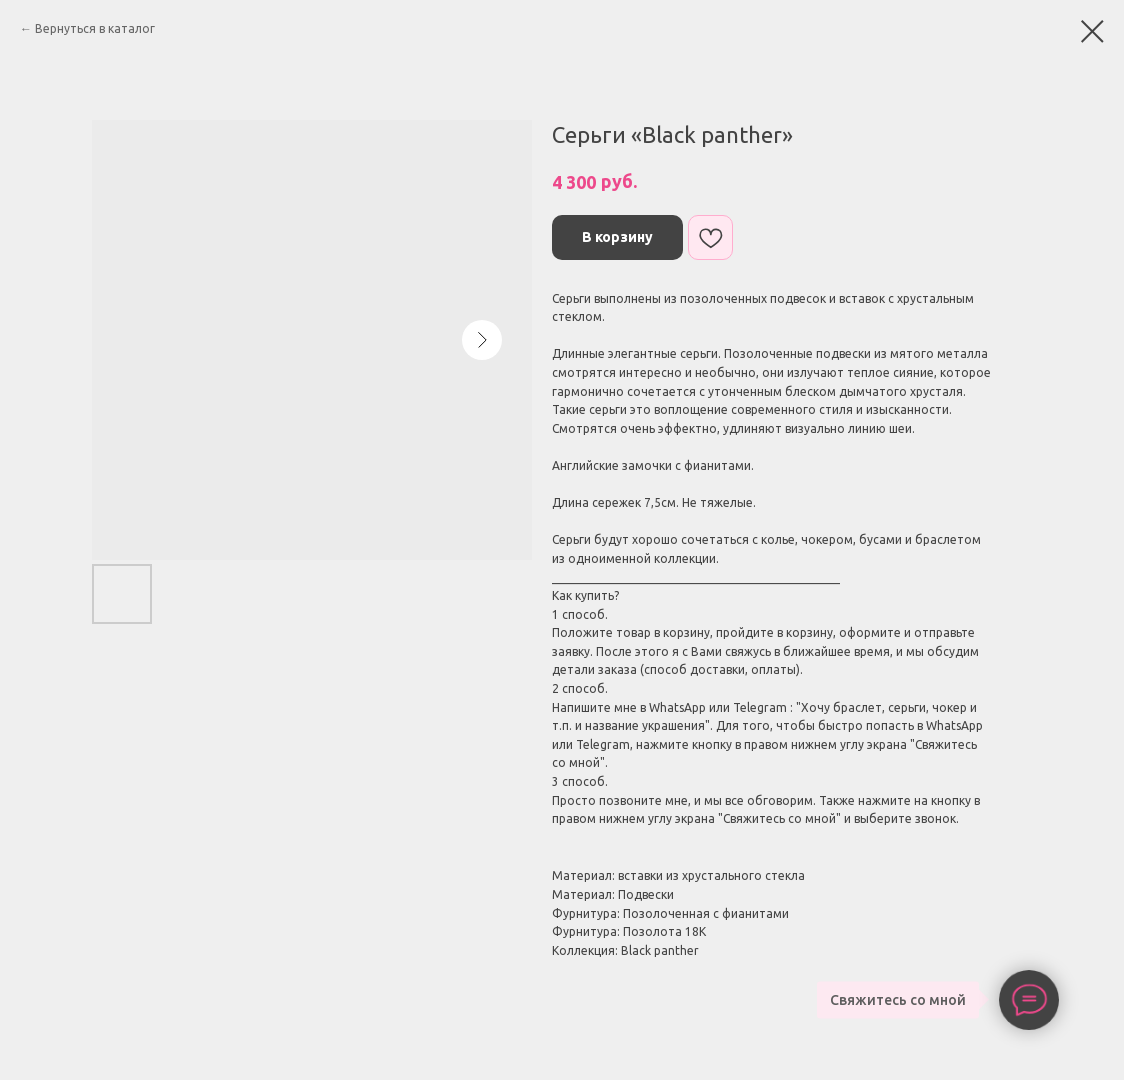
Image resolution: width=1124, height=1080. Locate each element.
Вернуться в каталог (95, 28)
